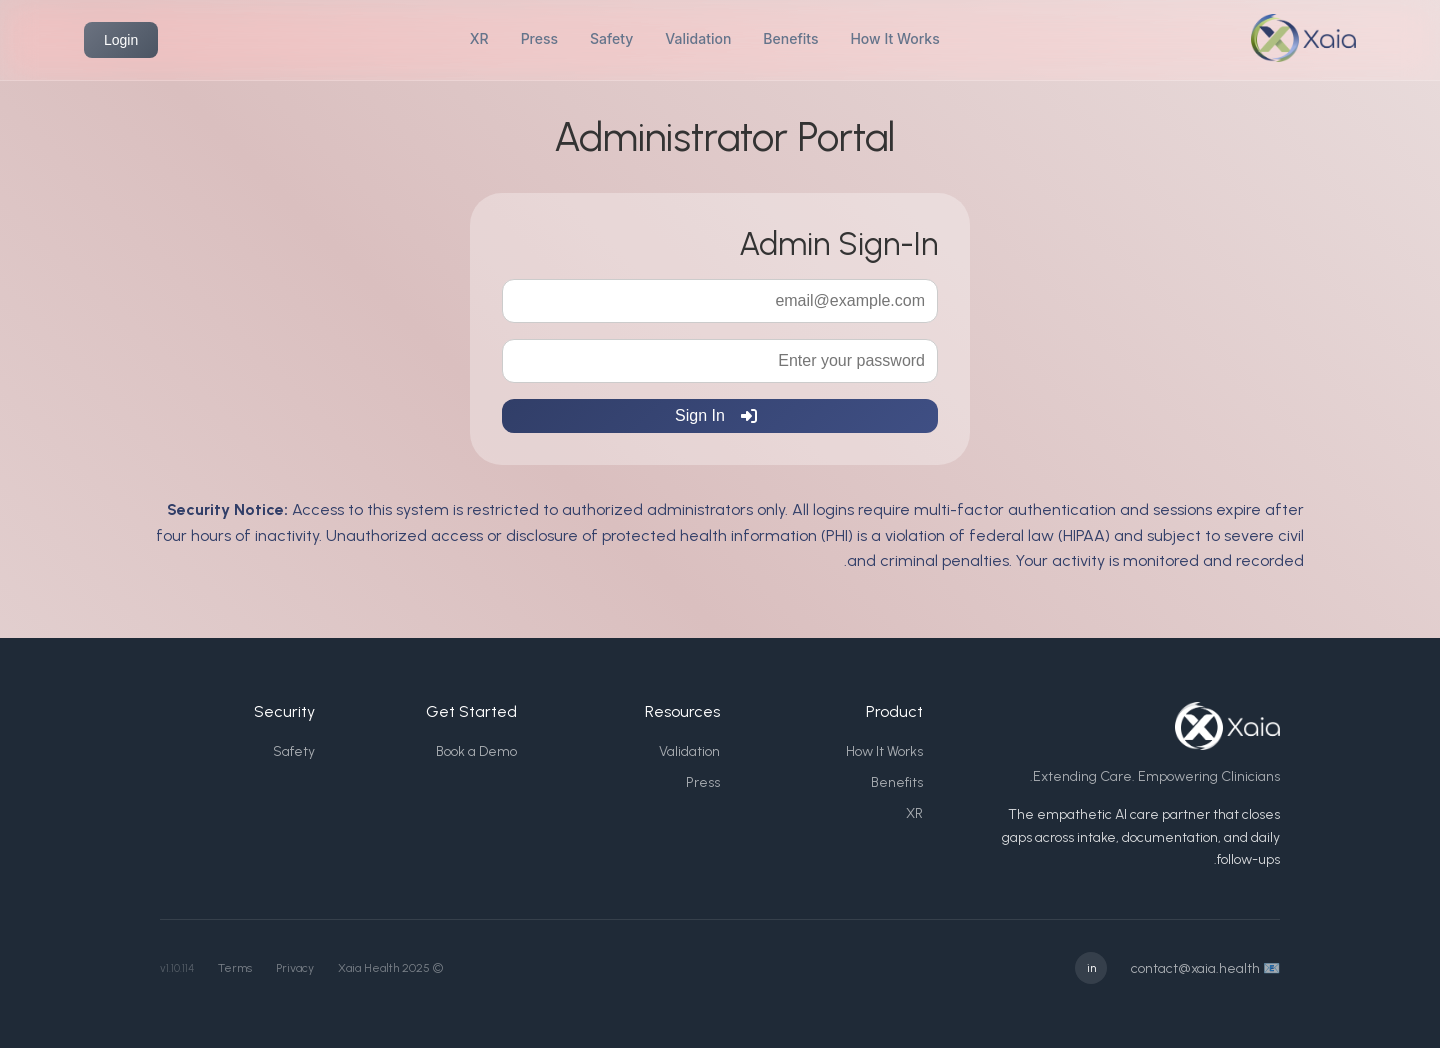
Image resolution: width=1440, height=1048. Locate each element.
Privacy (295, 968)
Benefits (790, 38)
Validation (698, 38)
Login (121, 40)
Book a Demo (476, 751)
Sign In (716, 415)
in (1091, 968)
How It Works (894, 38)
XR (479, 38)
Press (539, 38)
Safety (611, 38)
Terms (235, 968)
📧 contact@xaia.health (1205, 968)
